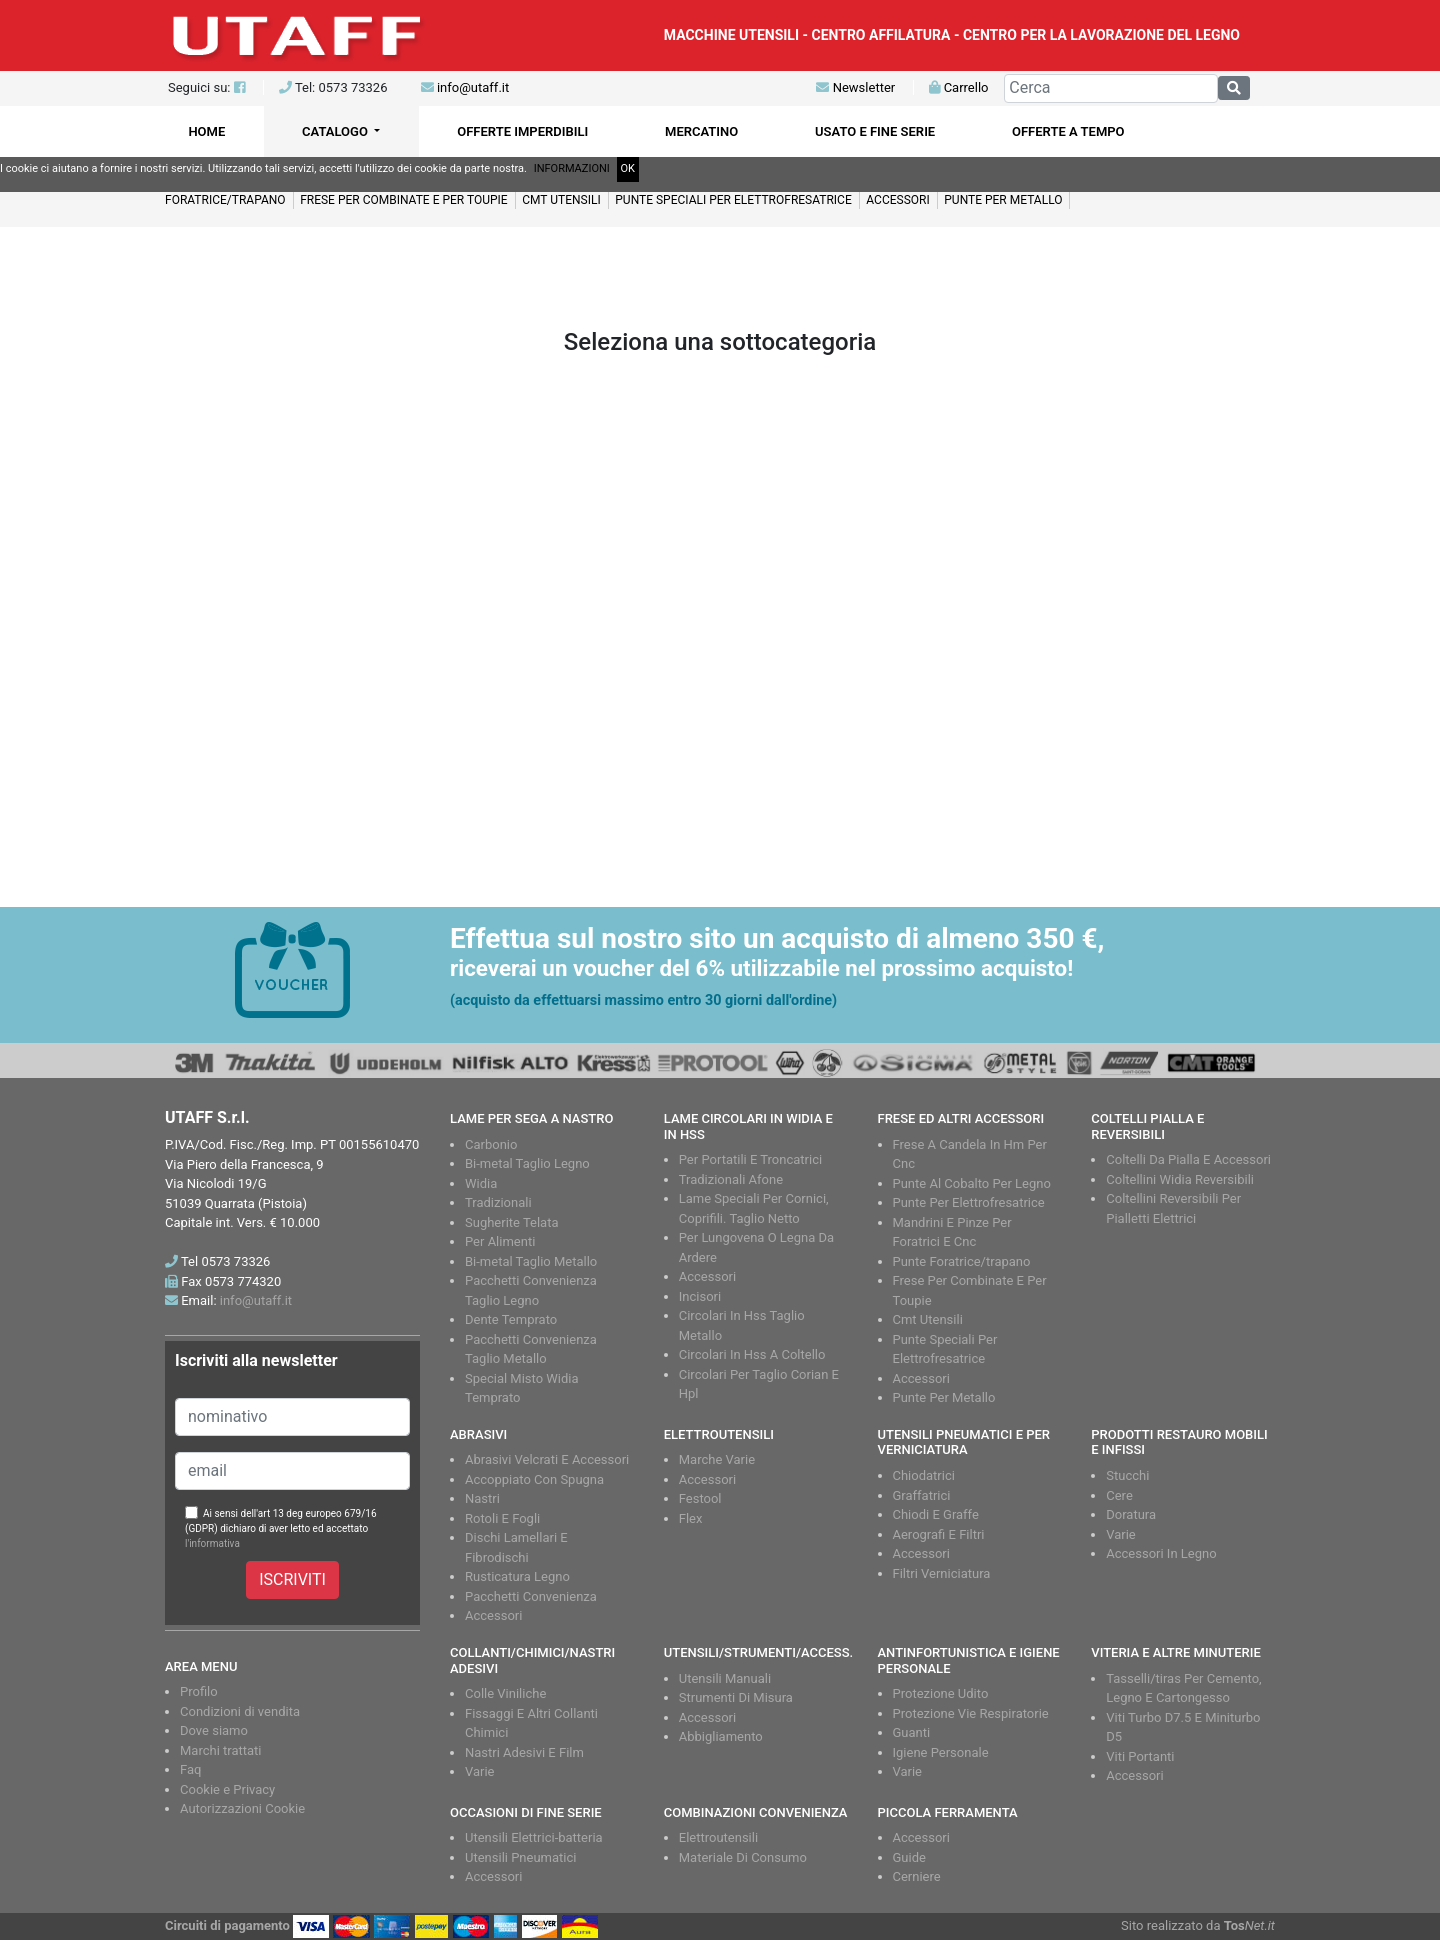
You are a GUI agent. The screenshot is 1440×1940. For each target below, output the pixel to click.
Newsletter (855, 87)
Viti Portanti (1140, 1756)
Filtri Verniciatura (942, 1573)
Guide (909, 1857)
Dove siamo (214, 1730)
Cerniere (917, 1876)
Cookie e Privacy (227, 1789)
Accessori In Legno (1161, 1553)
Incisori (700, 1296)
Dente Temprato (511, 1319)
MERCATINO (701, 131)
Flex (691, 1518)
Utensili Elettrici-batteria (534, 1837)
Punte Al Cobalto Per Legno (972, 1183)
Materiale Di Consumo (743, 1857)
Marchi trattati (221, 1750)
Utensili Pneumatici (520, 1857)
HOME (206, 131)
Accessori (707, 1276)
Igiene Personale (941, 1752)
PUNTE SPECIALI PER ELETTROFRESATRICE (733, 200)
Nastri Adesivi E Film (524, 1752)
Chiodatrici (924, 1475)
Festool (700, 1498)
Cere (1119, 1495)
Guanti (912, 1732)
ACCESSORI (897, 200)
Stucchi (1127, 1475)
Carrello (958, 87)
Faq (190, 1769)
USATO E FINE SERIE (875, 131)
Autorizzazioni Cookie (242, 1808)
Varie (1121, 1534)
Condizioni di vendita (240, 1711)
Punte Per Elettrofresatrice (969, 1202)
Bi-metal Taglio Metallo (531, 1261)
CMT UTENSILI (561, 200)
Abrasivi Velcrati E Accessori (547, 1459)
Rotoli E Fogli (502, 1518)
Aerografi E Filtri (939, 1534)
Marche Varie (717, 1459)
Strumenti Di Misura (736, 1697)
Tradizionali (498, 1202)
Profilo (199, 1691)
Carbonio (491, 1144)
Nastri (482, 1498)
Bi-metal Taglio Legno (527, 1163)
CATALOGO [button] (336, 131)
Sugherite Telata (512, 1222)
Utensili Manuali (725, 1678)
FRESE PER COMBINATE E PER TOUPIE (404, 200)
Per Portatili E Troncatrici (750, 1159)
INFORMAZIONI (572, 168)
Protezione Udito (941, 1693)
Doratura (1131, 1514)
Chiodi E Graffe (936, 1514)
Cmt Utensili (928, 1319)
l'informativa (212, 1543)
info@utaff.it (473, 87)
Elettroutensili (718, 1837)
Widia (481, 1183)
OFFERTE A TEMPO (1068, 131)
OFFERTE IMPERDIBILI (522, 131)
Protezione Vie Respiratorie (971, 1713)
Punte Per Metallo (944, 1397)
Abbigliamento (721, 1736)
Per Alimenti (500, 1241)
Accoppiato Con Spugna (534, 1479)
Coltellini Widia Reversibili (1180, 1179)
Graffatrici (922, 1495)
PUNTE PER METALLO (1003, 200)
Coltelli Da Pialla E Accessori (1188, 1159)
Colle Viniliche (505, 1693)
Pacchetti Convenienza (531, 1596)
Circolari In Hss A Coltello (752, 1354)
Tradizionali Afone (731, 1179)
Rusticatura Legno (517, 1576)
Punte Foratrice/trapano (962, 1261)
